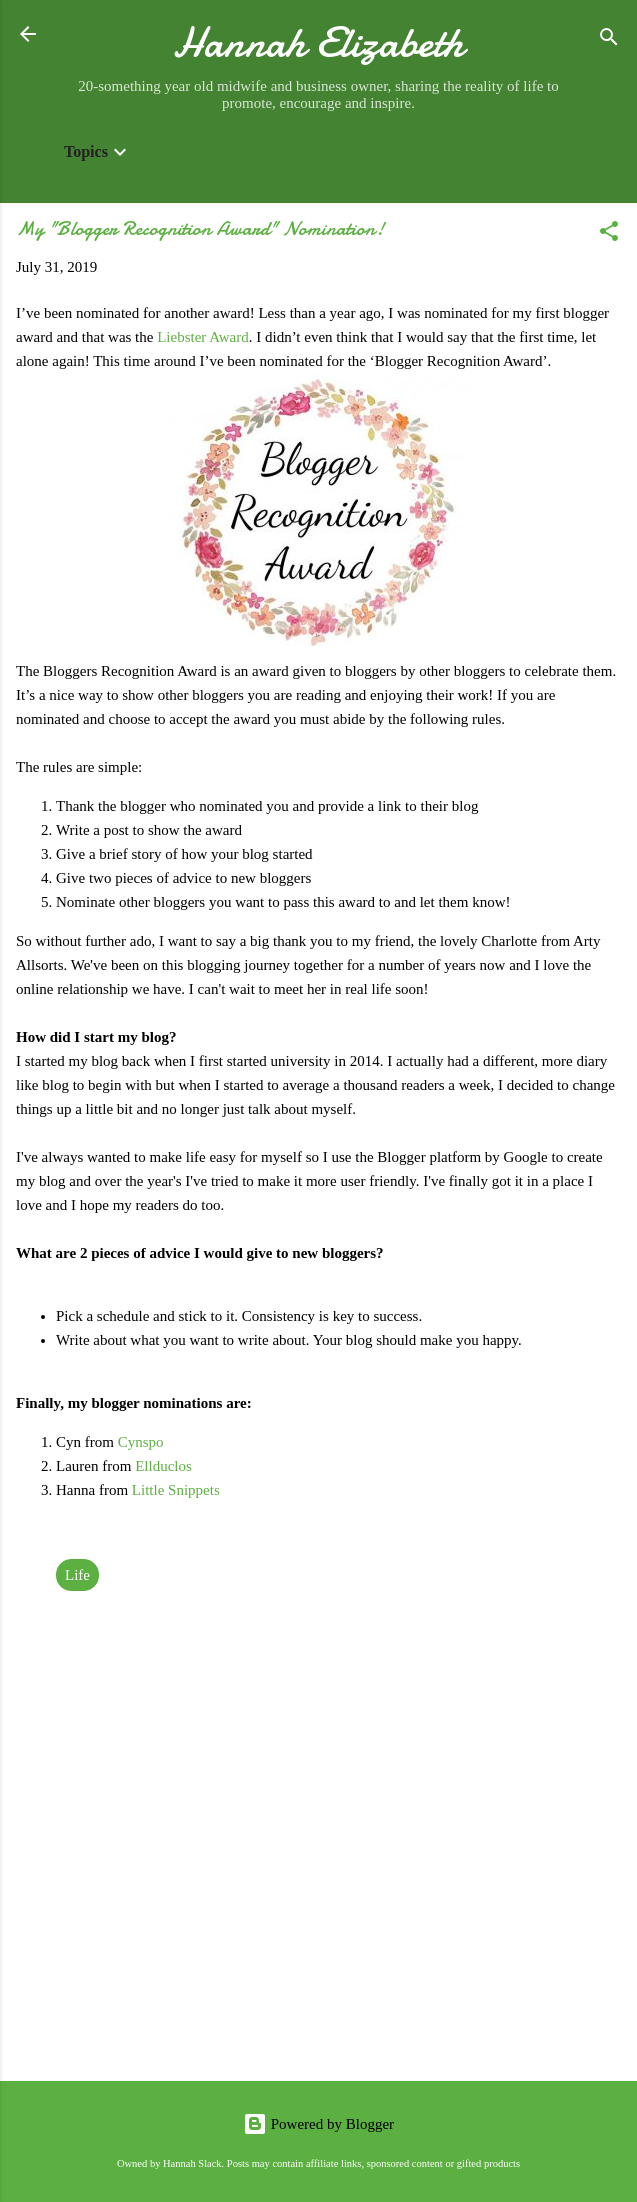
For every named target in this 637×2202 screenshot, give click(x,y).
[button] (609, 234)
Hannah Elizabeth (318, 42)
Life (77, 1575)
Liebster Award (203, 337)
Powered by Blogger (318, 2124)
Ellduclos (163, 1466)
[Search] (609, 40)
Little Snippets (178, 1490)
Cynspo (141, 1442)
